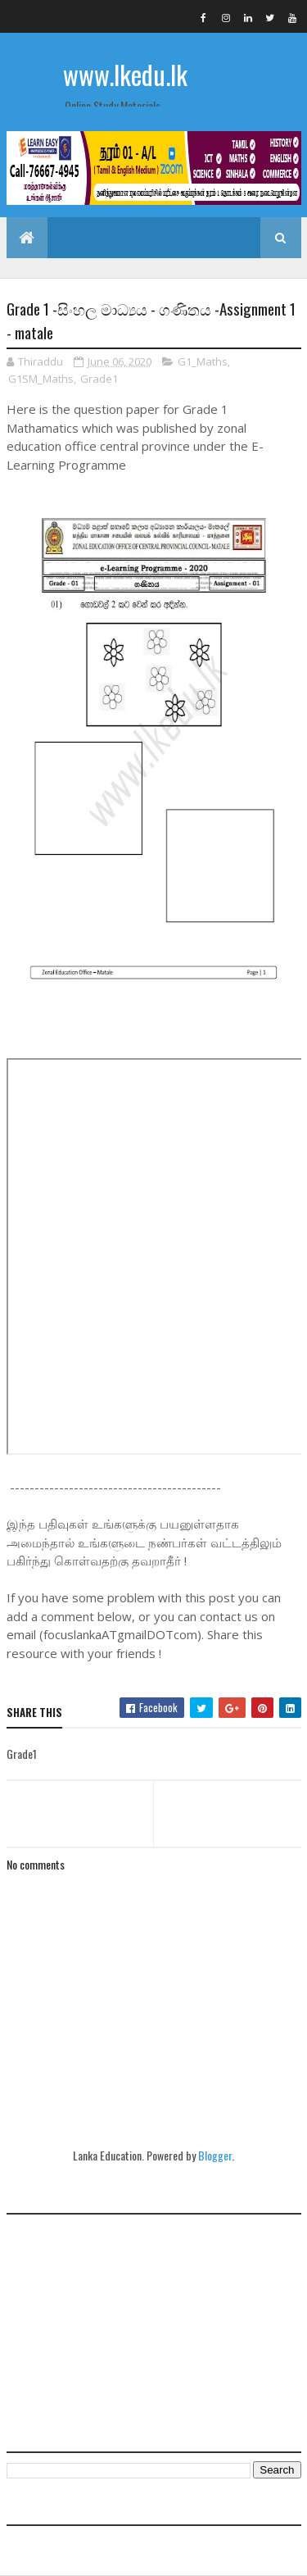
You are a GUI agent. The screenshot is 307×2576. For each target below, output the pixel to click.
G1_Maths (203, 361)
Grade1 (99, 378)
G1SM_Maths (41, 378)
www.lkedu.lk (125, 74)
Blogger (215, 2155)
